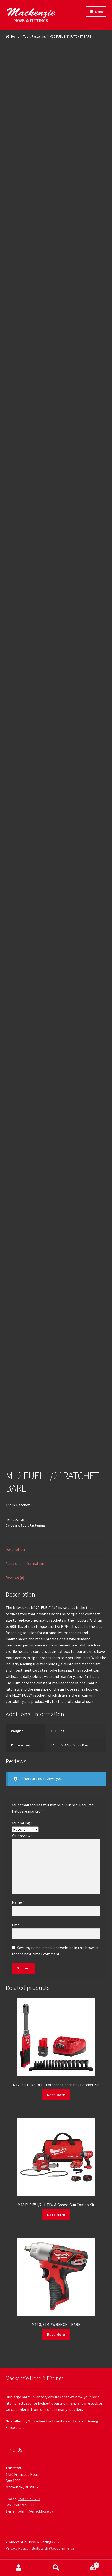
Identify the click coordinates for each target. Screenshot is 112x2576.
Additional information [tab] (25, 1563)
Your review (22, 1835)
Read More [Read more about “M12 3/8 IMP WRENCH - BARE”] (56, 2334)
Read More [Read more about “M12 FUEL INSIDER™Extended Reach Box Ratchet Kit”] (56, 2094)
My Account (18, 2568)
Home (15, 36)
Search (56, 2568)
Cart (87, 2564)
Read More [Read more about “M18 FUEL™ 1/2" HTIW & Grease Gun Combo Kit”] (56, 2214)
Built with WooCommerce (53, 2548)
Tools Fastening (34, 36)
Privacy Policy (17, 2548)
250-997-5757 (29, 2498)
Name (18, 1902)
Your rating (22, 1823)
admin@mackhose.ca (35, 2511)
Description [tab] (15, 1549)
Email (18, 1924)
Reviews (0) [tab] (15, 1577)
